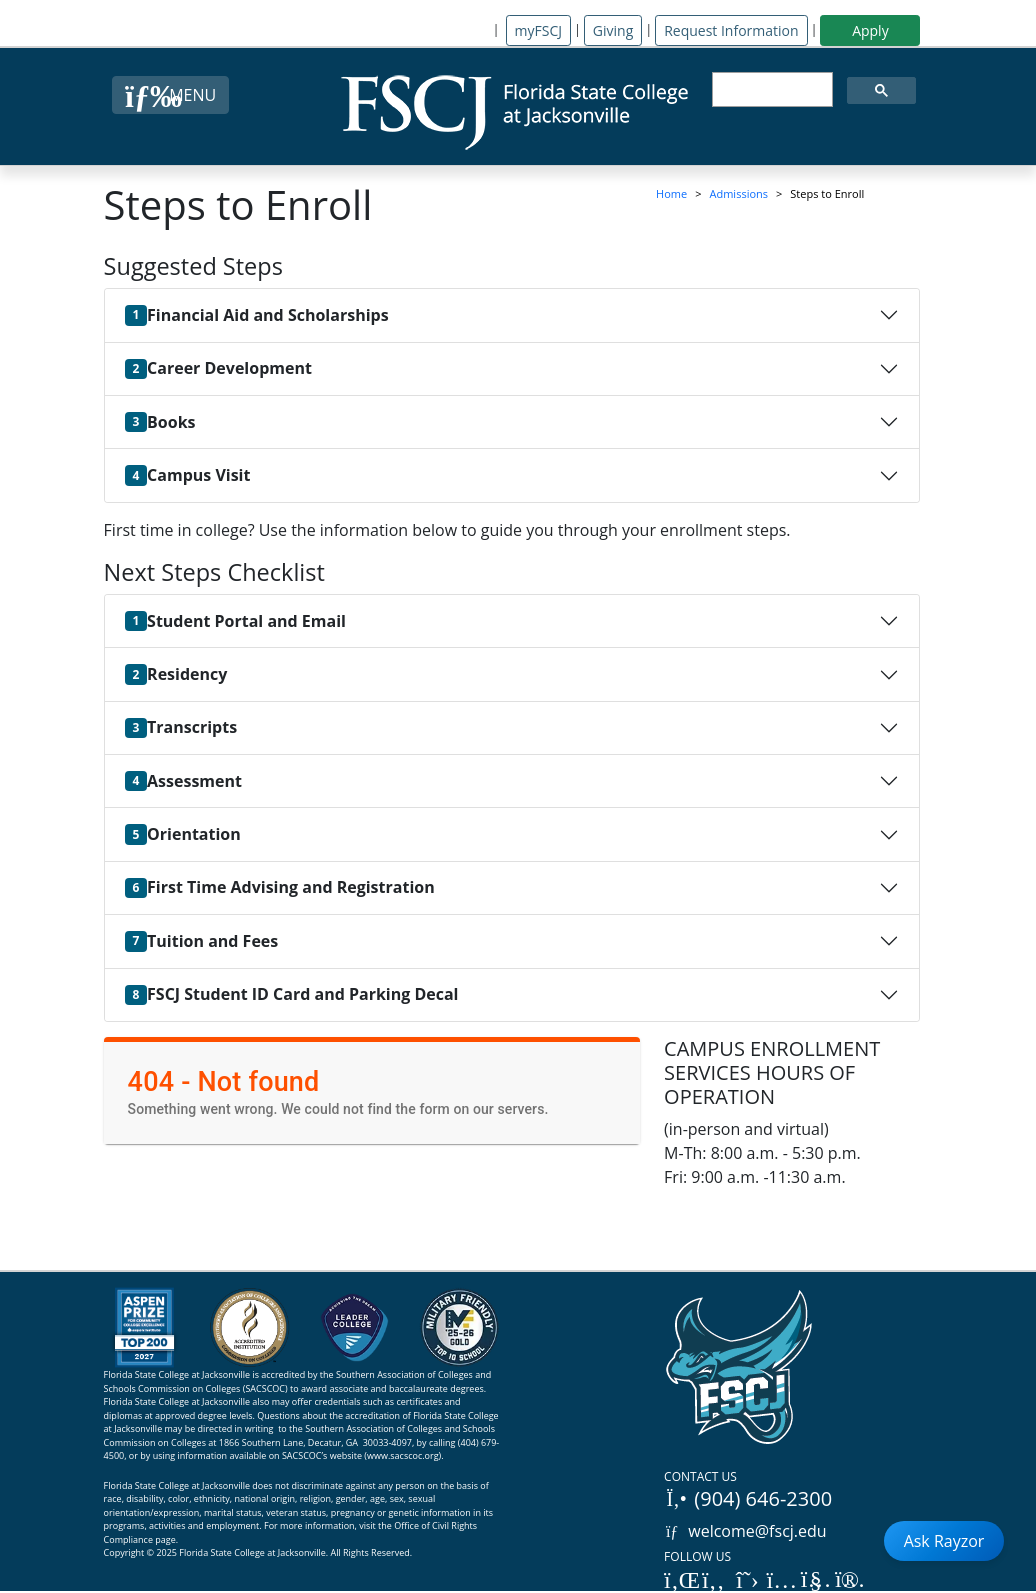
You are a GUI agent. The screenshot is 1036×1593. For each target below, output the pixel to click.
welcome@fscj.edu (745, 1531)
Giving (613, 30)
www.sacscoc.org (403, 1455)
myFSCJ (538, 30)
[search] (771, 90)
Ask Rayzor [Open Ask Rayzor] (944, 1541)
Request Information (731, 30)
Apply (870, 30)
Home (671, 193)
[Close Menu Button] (170, 95)
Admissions (739, 193)
